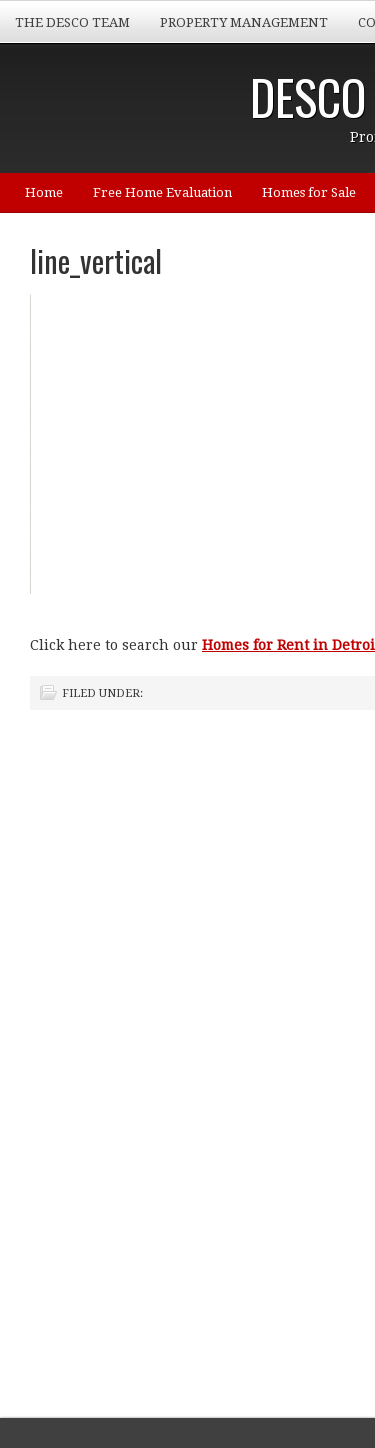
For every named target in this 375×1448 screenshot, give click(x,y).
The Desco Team (72, 22)
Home (44, 192)
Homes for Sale (309, 192)
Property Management (244, 22)
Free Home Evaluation (162, 192)
